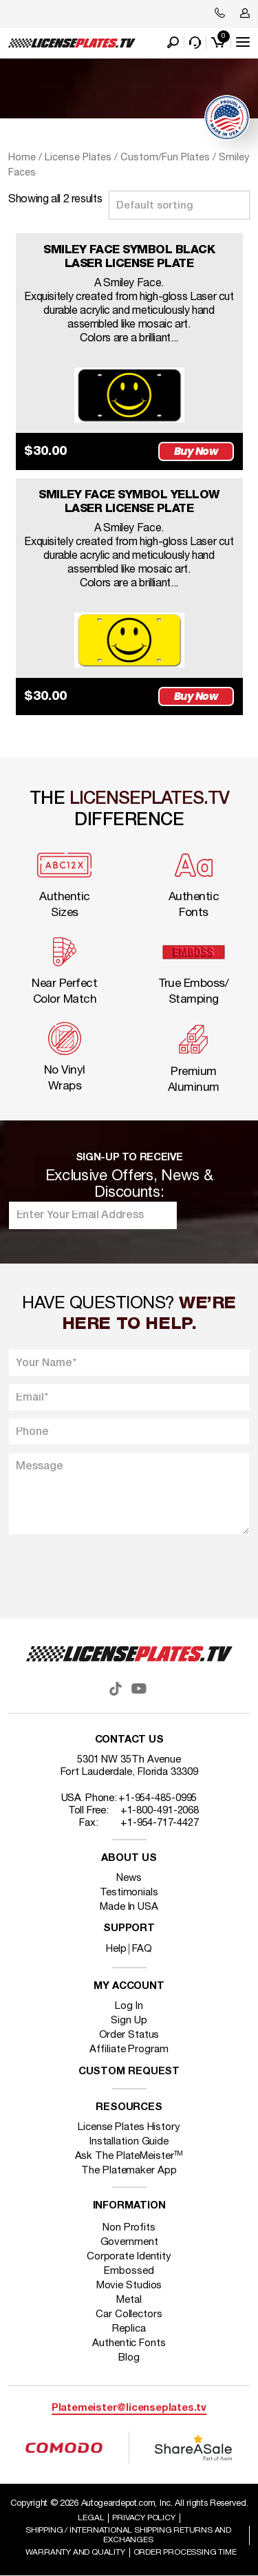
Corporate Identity (129, 2256)
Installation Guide (129, 2142)
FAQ (142, 1949)
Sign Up (129, 2020)
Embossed (128, 2271)
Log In (128, 2006)
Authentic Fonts (129, 2343)
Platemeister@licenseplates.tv (129, 2408)
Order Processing (185, 2552)
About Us (128, 1858)
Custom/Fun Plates (165, 157)
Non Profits (129, 2228)
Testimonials (129, 1892)
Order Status (129, 2035)
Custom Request (129, 2072)
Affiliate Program (128, 2049)
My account (129, 1986)
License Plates (78, 157)
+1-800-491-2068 (160, 1811)
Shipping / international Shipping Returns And (128, 2535)
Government (129, 2242)
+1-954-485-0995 (157, 1798)
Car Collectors (129, 2314)
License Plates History (129, 2127)
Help (116, 1949)
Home (22, 157)
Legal (91, 2518)
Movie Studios (129, 2285)
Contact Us (129, 1740)
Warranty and (75, 2552)
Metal (129, 2300)
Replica (128, 2329)
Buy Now (196, 451)
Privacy (143, 2518)
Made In (129, 1907)
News (129, 1878)
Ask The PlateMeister (129, 2156)
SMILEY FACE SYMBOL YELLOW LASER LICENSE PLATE (129, 502)
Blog (129, 2358)
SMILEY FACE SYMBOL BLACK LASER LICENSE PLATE (129, 257)
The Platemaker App (128, 2170)
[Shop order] (179, 205)
